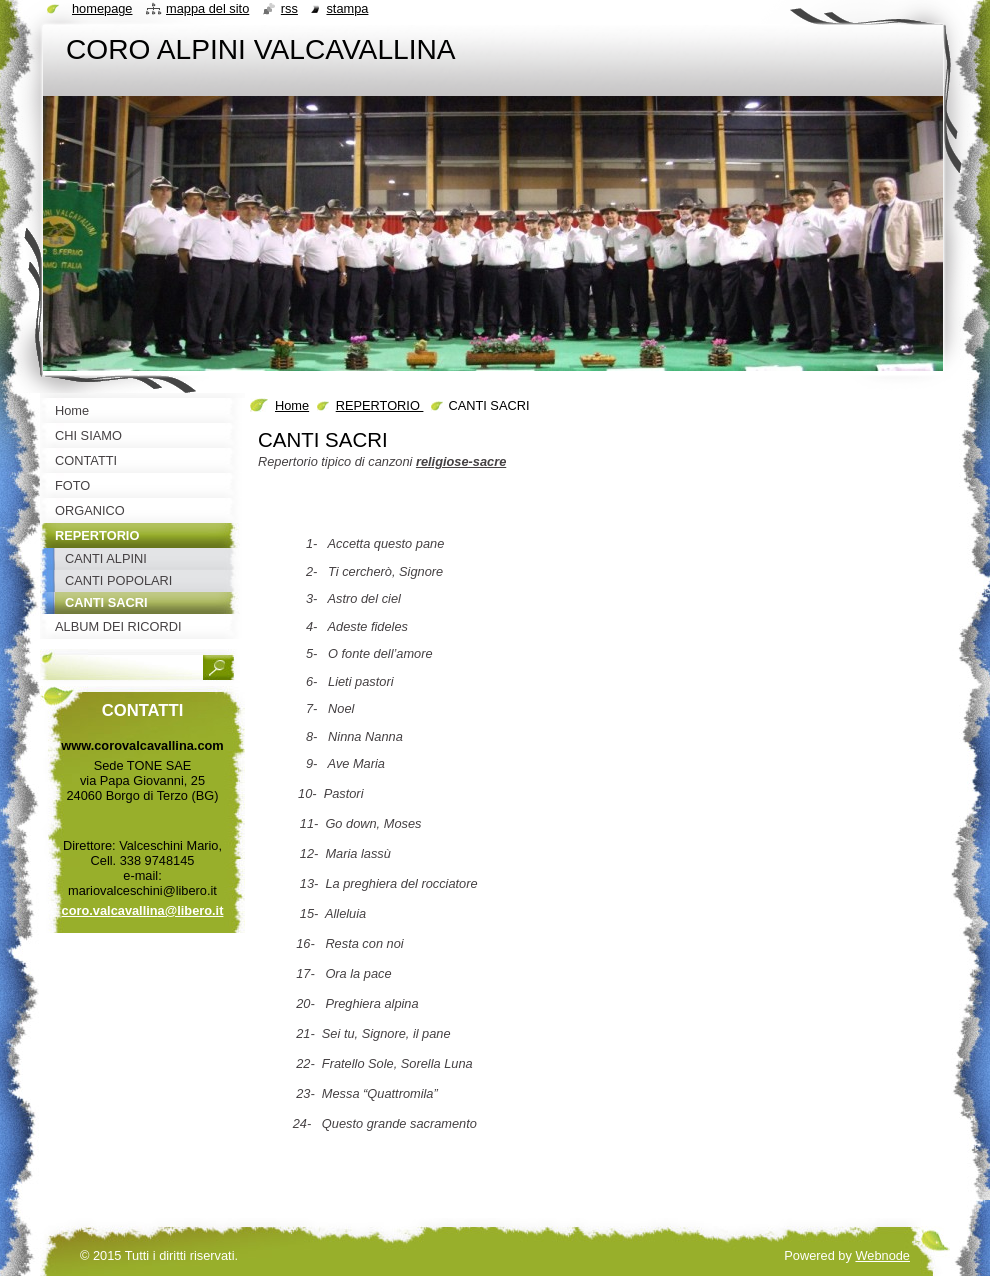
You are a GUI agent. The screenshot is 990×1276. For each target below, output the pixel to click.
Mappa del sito (207, 8)
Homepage (102, 8)
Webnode (882, 1255)
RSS (289, 8)
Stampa (347, 8)
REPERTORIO (380, 405)
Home (292, 405)
